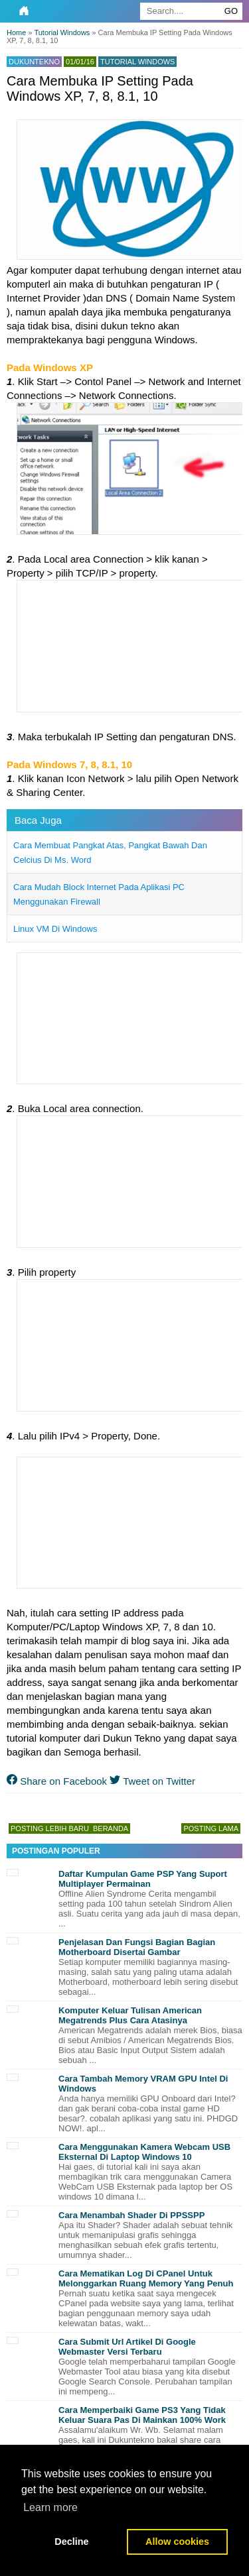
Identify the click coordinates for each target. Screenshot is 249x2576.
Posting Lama (210, 1828)
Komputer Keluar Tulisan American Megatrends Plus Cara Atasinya (130, 2015)
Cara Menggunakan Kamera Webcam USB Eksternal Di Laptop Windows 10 (144, 2152)
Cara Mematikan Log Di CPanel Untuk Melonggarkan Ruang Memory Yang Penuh (145, 2278)
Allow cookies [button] (177, 2541)
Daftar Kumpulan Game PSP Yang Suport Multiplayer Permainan (142, 1879)
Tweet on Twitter (152, 1781)
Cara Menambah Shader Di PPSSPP (131, 2215)
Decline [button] (71, 2541)
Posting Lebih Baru (50, 1828)
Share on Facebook (57, 1781)
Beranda (110, 1828)
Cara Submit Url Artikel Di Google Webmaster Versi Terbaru (127, 2347)
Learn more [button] (50, 2507)
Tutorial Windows (137, 62)
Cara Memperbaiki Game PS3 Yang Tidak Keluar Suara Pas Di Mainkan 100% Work (142, 2415)
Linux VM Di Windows (55, 929)
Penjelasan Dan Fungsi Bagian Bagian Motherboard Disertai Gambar (136, 1947)
